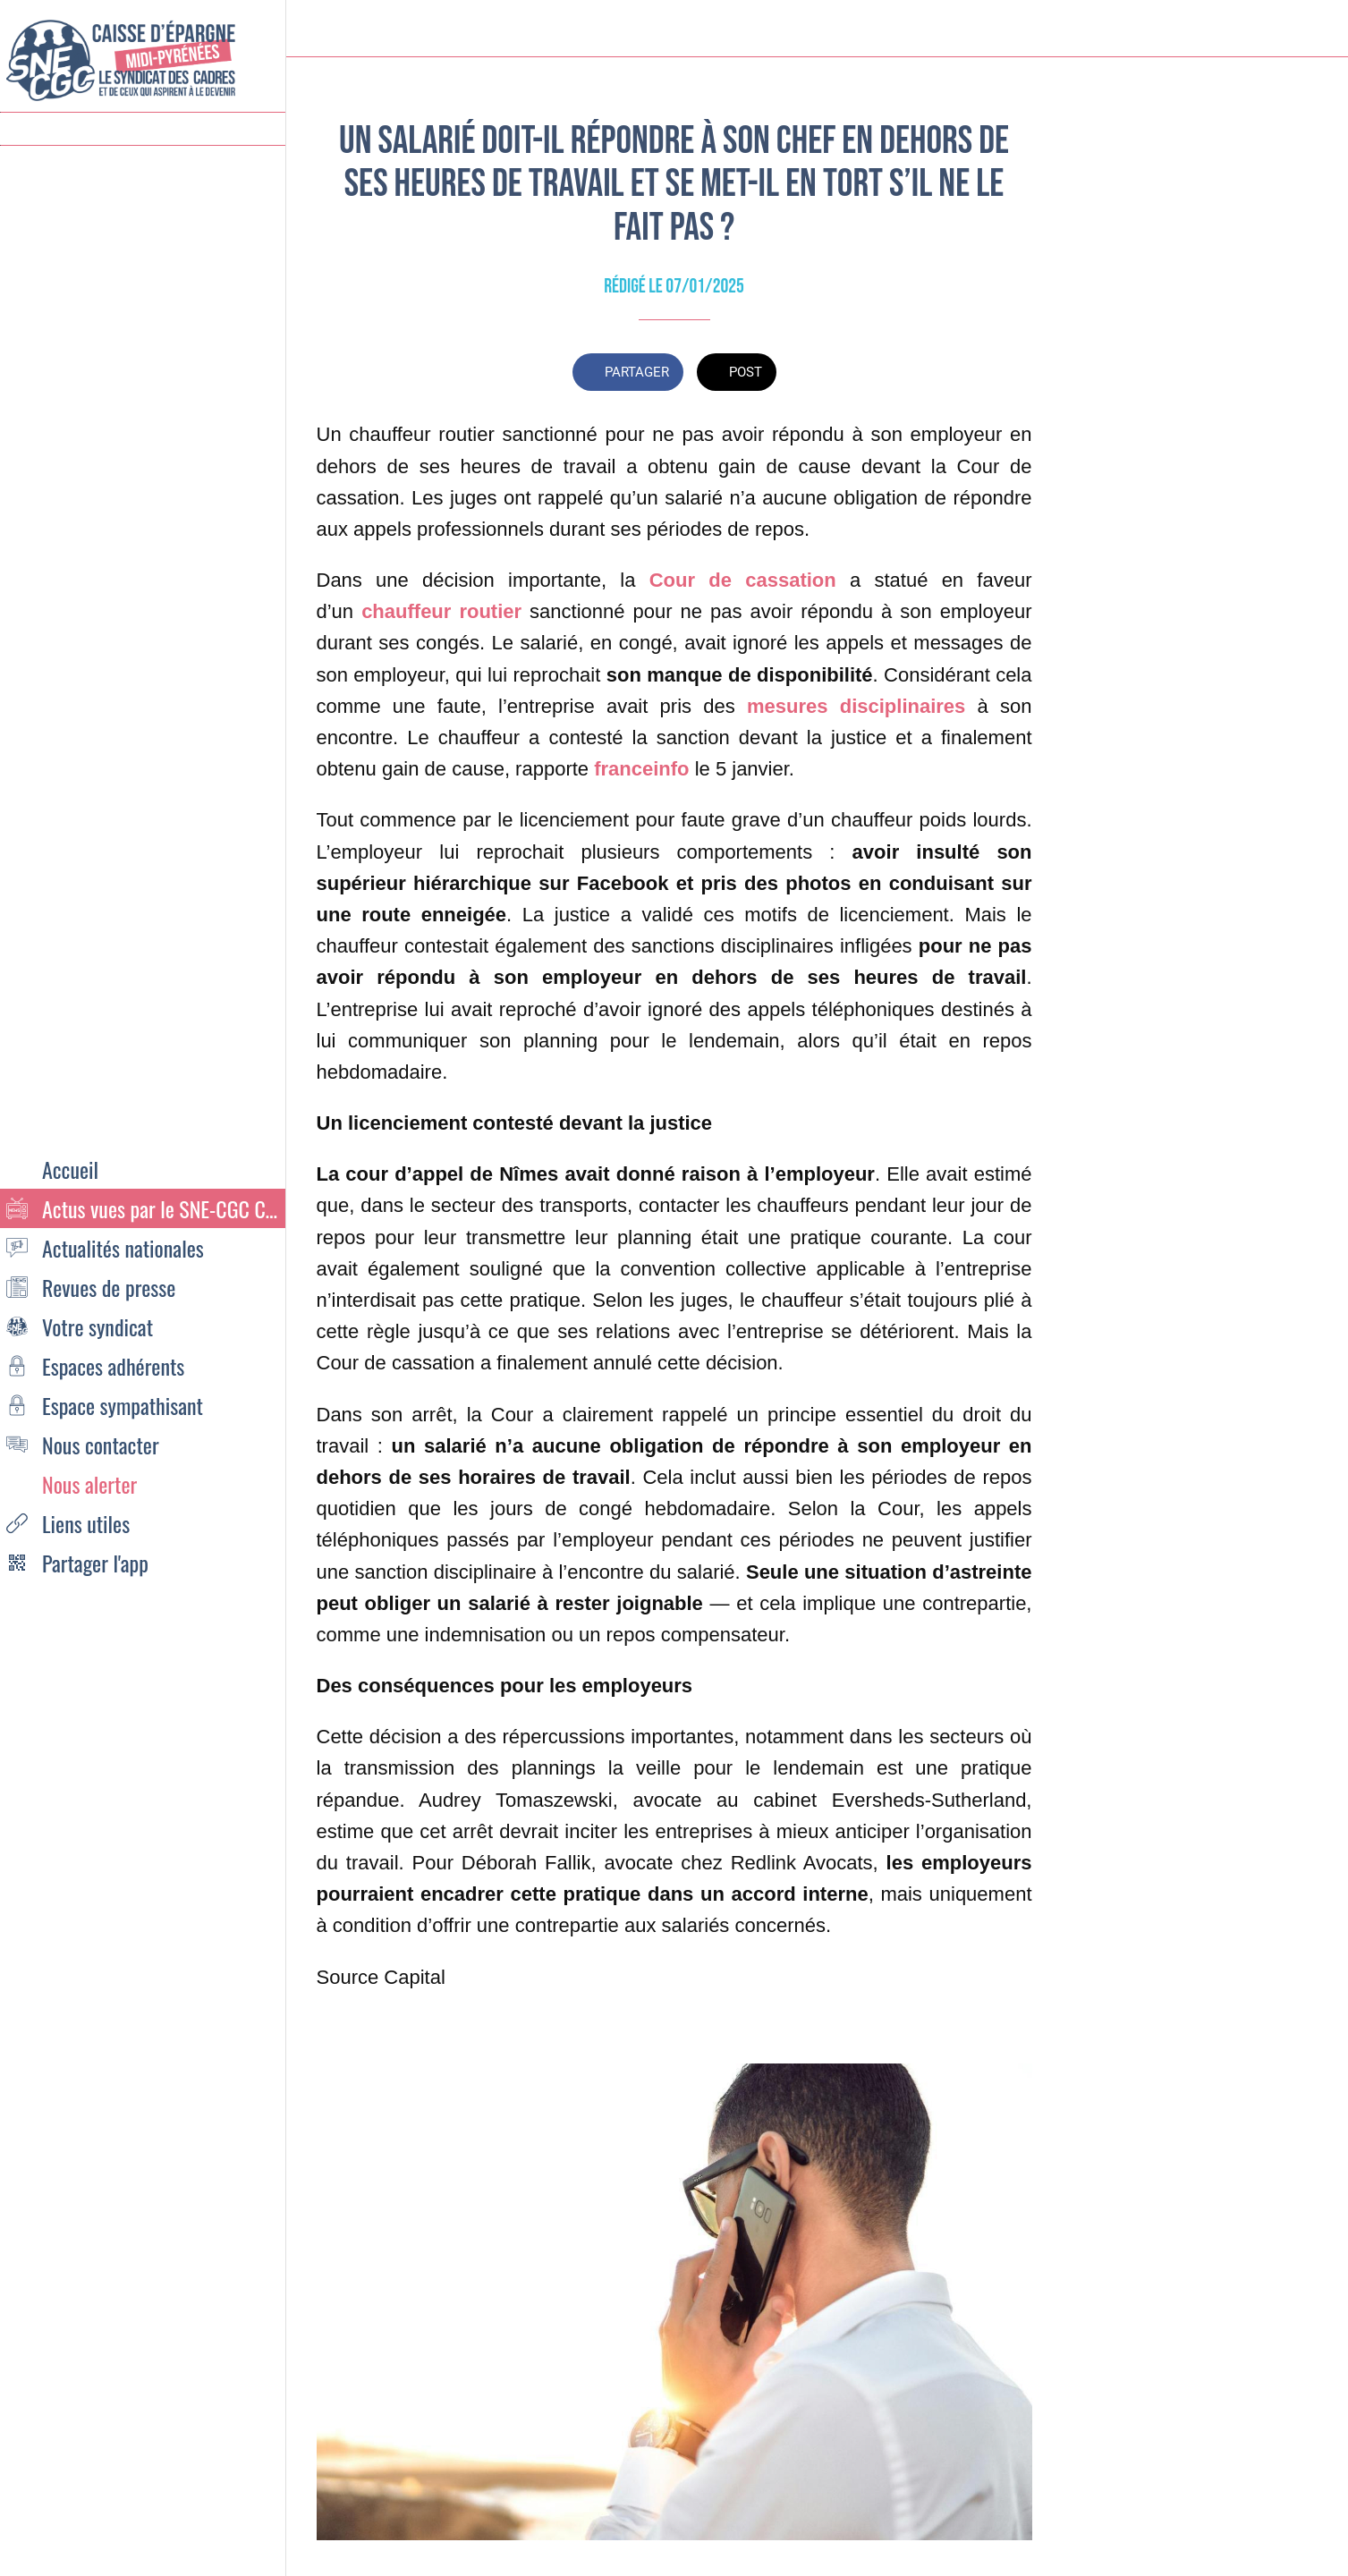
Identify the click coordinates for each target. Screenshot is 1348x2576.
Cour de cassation (742, 580)
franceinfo (641, 769)
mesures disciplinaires (856, 706)
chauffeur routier (441, 611)
